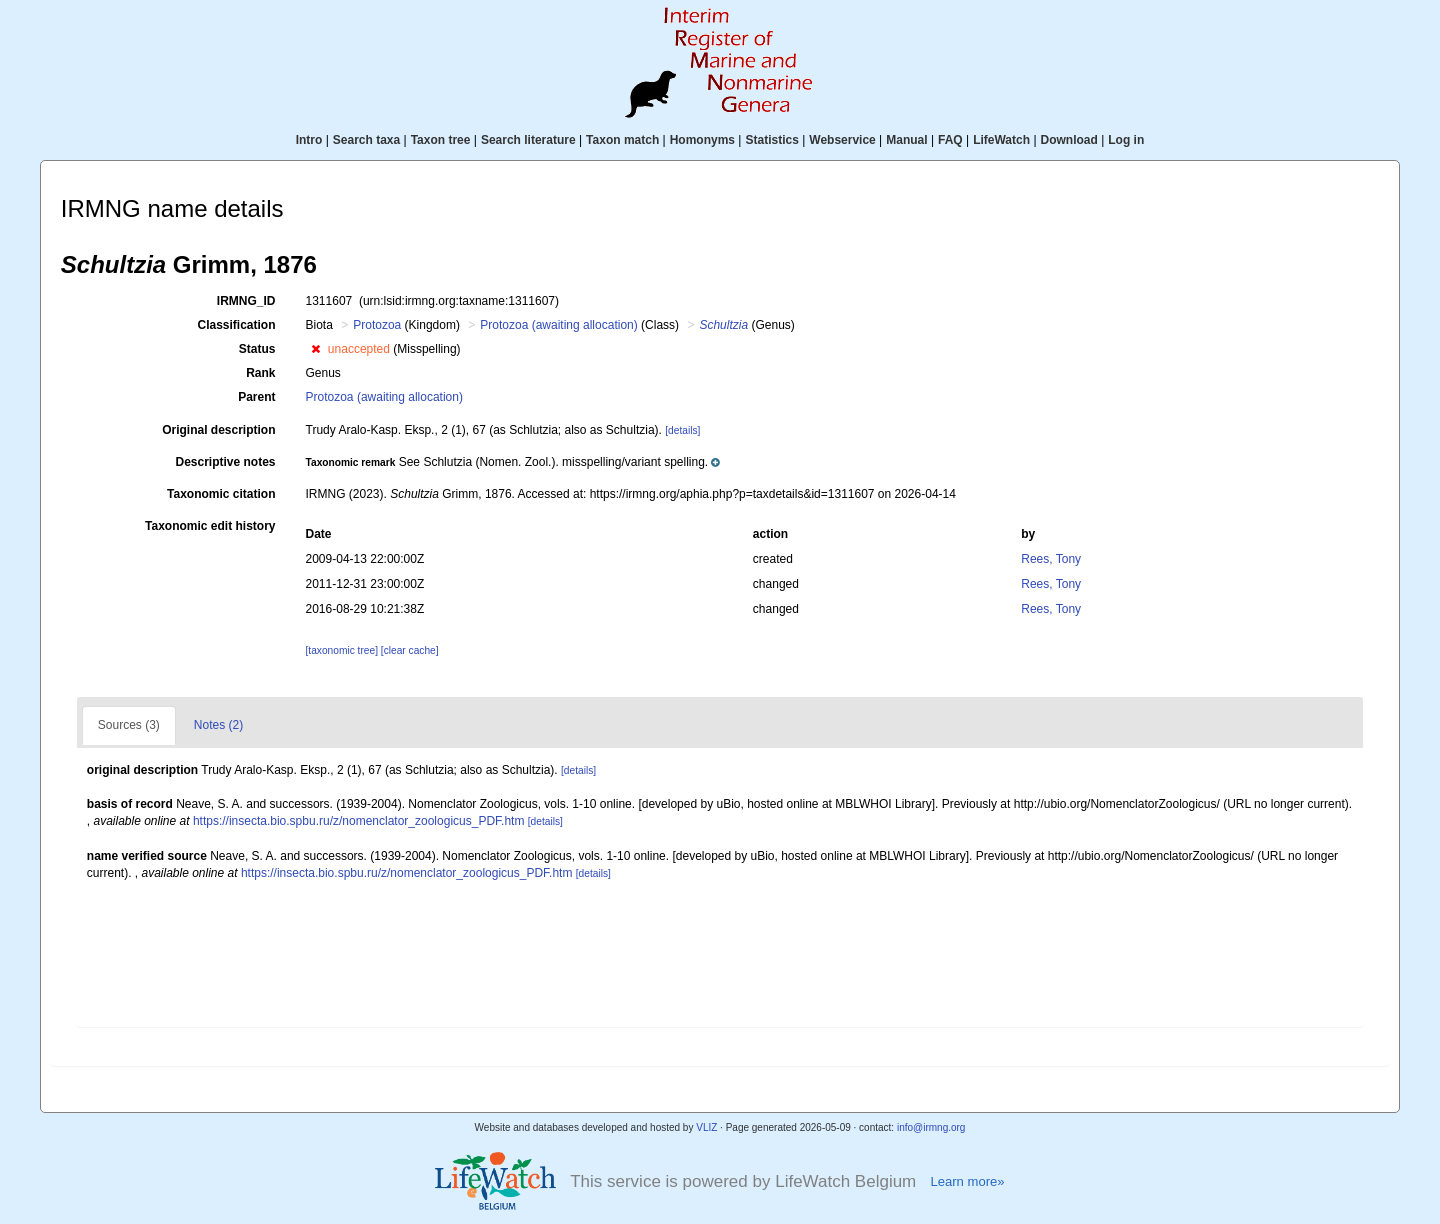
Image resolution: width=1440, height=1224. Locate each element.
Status (257, 349)
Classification (236, 325)
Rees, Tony (1051, 559)
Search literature (528, 140)
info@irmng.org (931, 1127)
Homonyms (702, 140)
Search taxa (366, 140)
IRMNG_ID (246, 301)
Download (1069, 140)
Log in (1126, 140)
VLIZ (706, 1127)
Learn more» (967, 1181)
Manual (906, 140)
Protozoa (377, 325)
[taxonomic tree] (342, 650)
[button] (315, 349)
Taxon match (622, 140)
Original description (218, 430)
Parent (256, 397)
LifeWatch (1001, 140)
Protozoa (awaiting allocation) (558, 325)
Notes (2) (218, 725)
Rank (260, 373)
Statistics (771, 140)
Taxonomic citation (221, 494)
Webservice (842, 140)
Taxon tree (441, 140)
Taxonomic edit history (210, 526)
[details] (682, 430)
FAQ (950, 140)
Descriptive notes (225, 462)
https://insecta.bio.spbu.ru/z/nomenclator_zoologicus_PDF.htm (359, 821)
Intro (309, 140)
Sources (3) (129, 725)
